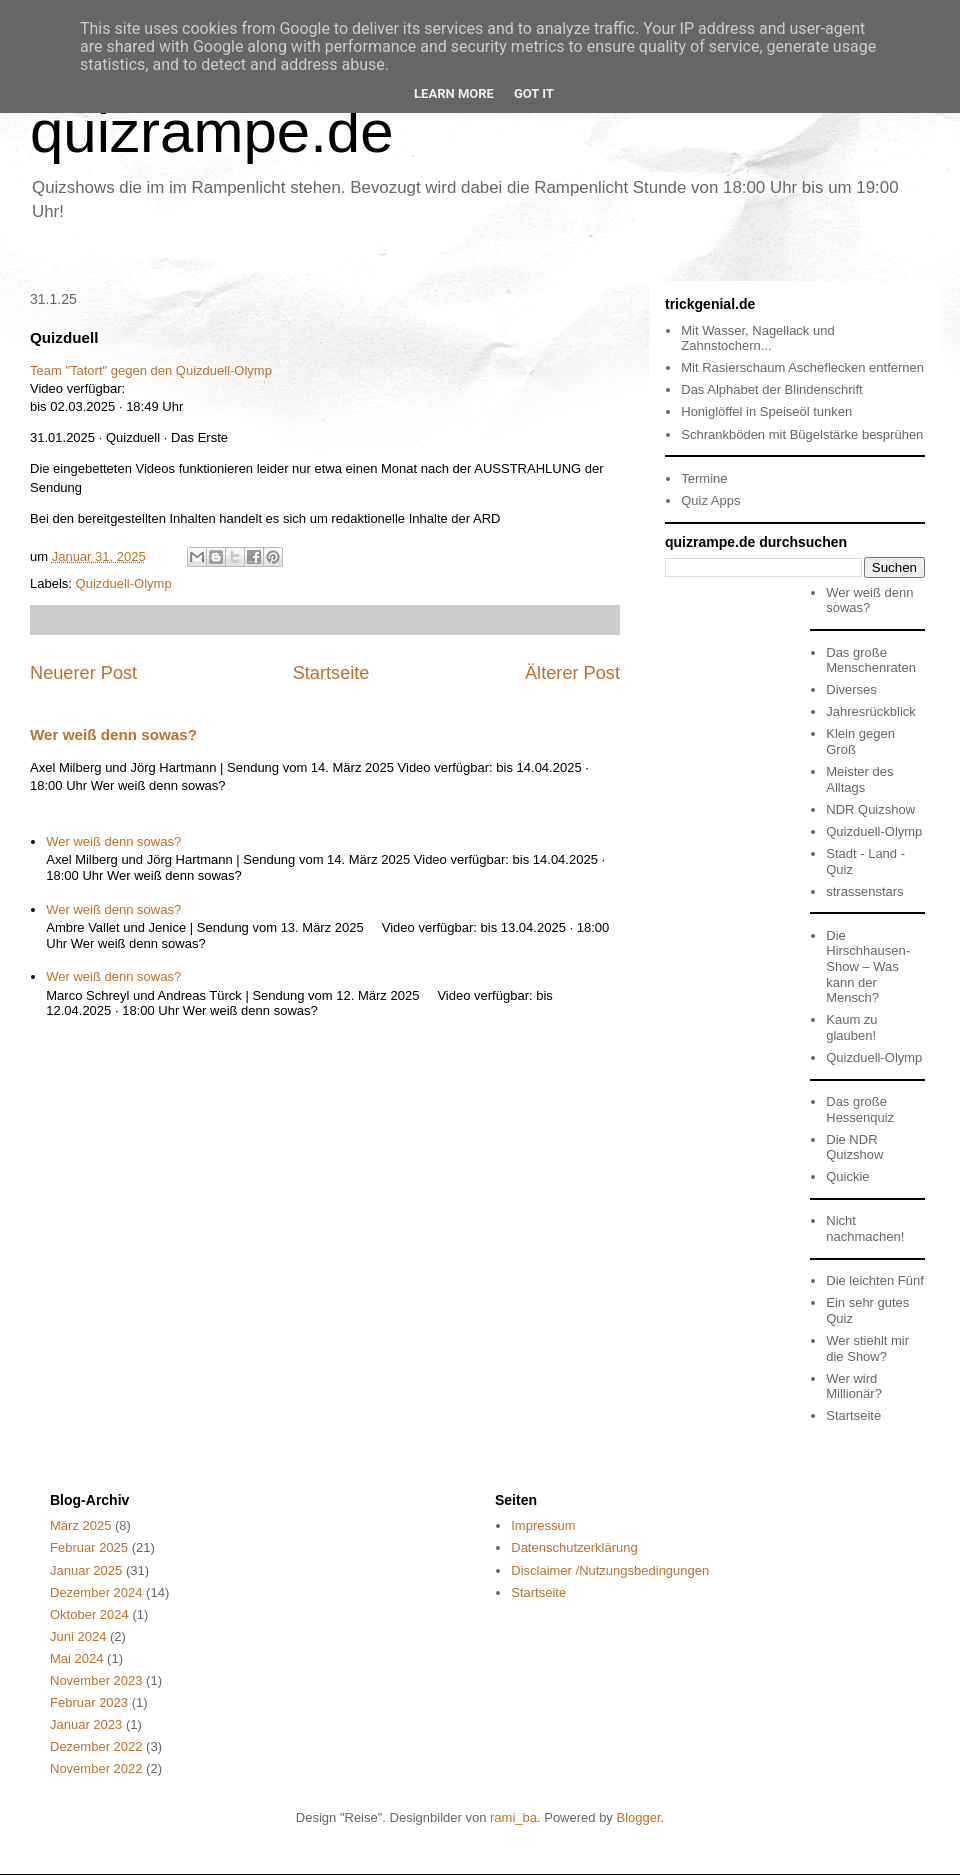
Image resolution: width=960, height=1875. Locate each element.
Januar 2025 (86, 1570)
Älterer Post (572, 673)
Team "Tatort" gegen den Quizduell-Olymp (151, 370)
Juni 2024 (78, 1636)
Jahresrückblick (871, 711)
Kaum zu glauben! (851, 1027)
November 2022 (96, 1768)
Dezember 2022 (96, 1746)
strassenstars (864, 891)
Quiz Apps (710, 500)
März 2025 (80, 1525)
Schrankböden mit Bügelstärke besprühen (802, 434)
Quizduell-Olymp (124, 583)
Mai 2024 (76, 1658)
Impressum (543, 1525)
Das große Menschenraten (871, 660)
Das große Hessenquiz (860, 1109)
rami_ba (513, 1817)
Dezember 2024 (96, 1592)
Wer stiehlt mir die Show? (867, 1348)
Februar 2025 (89, 1547)
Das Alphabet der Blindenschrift (771, 389)
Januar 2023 (86, 1724)
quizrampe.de (212, 131)
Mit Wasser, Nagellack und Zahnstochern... (757, 338)
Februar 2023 (89, 1702)
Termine (704, 478)
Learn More (454, 93)
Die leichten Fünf (875, 1280)
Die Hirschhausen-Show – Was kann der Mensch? (868, 966)
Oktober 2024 (89, 1614)
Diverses (851, 689)
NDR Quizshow (870, 809)
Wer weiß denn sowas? (113, 734)
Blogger (638, 1817)
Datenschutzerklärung (574, 1547)
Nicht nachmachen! (865, 1228)
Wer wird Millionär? (854, 1386)
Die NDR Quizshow (854, 1147)
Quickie (847, 1176)
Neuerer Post (83, 673)
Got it (534, 93)
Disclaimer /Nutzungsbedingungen (610, 1570)
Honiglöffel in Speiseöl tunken (766, 411)
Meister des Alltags (859, 779)
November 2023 (96, 1680)
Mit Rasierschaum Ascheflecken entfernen (802, 367)
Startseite (331, 673)
